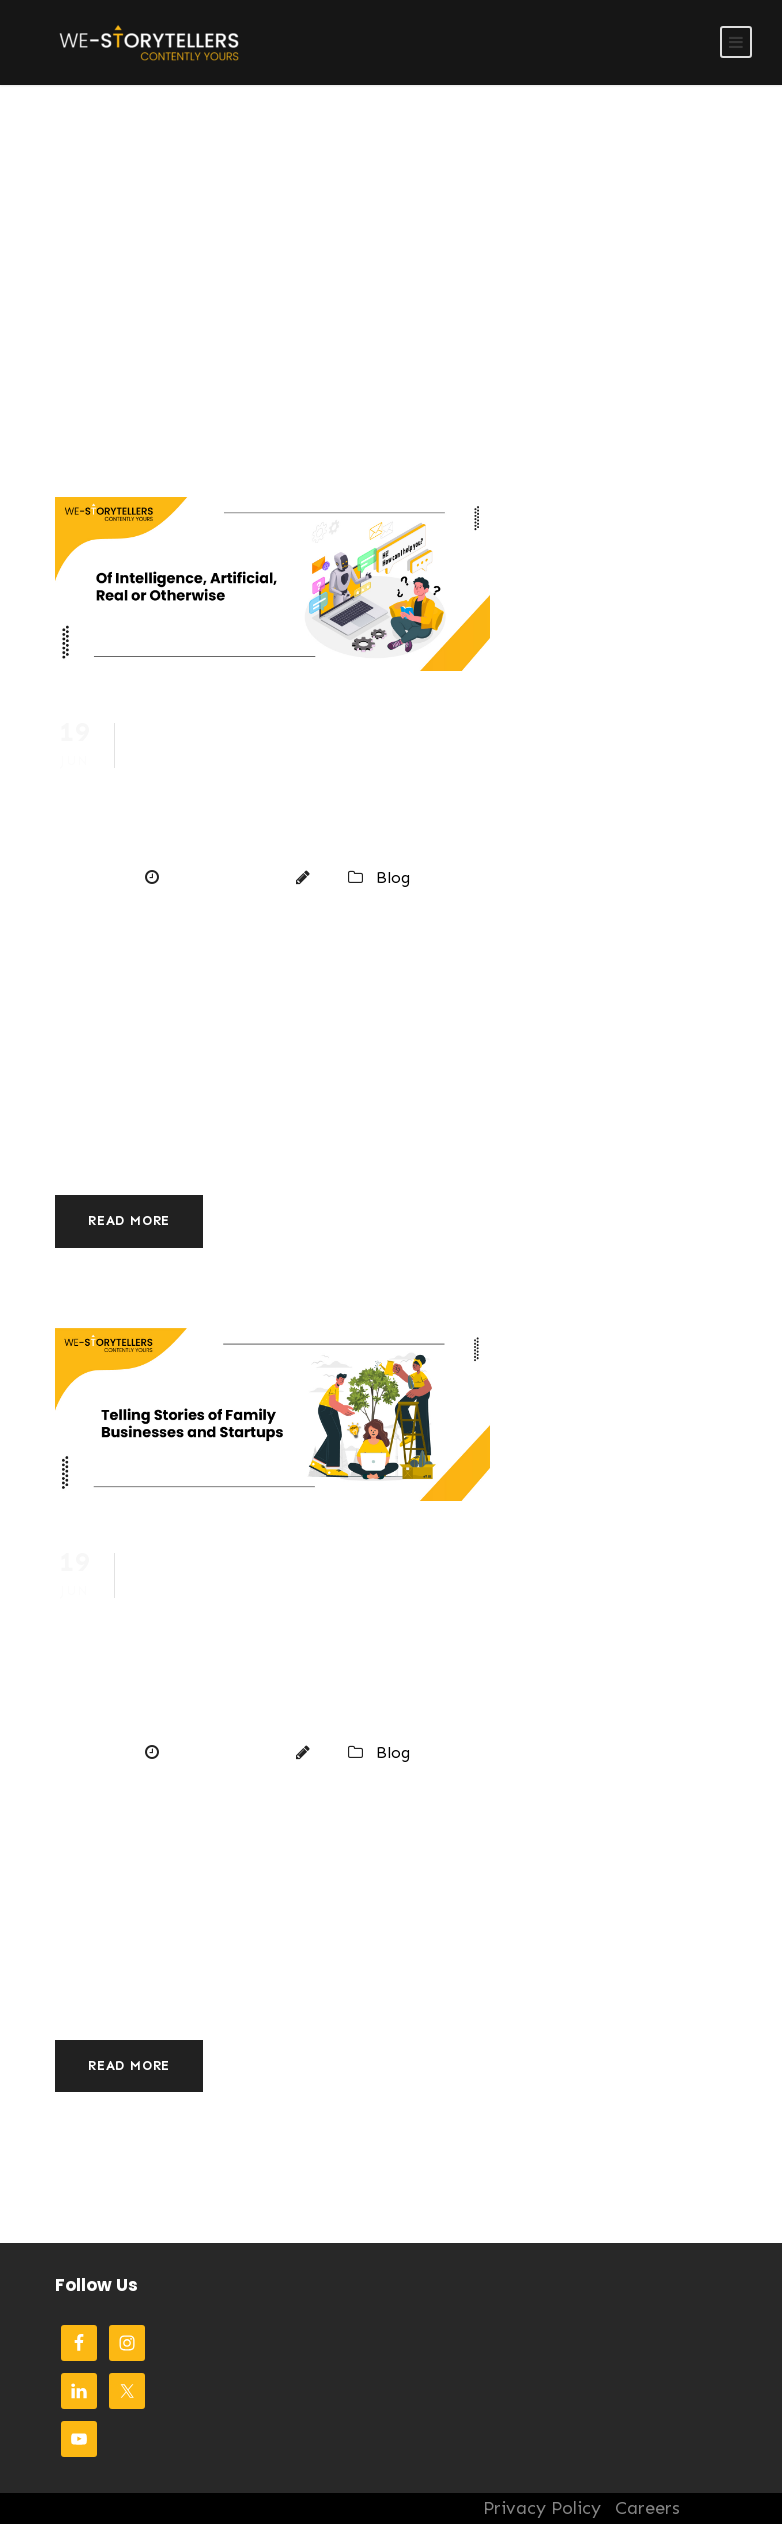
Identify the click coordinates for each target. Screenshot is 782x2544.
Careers (647, 2508)
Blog (393, 877)
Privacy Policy (542, 2508)
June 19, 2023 (221, 877)
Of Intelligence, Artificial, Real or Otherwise (312, 781)
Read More (129, 1220)
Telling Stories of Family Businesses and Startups (311, 1633)
